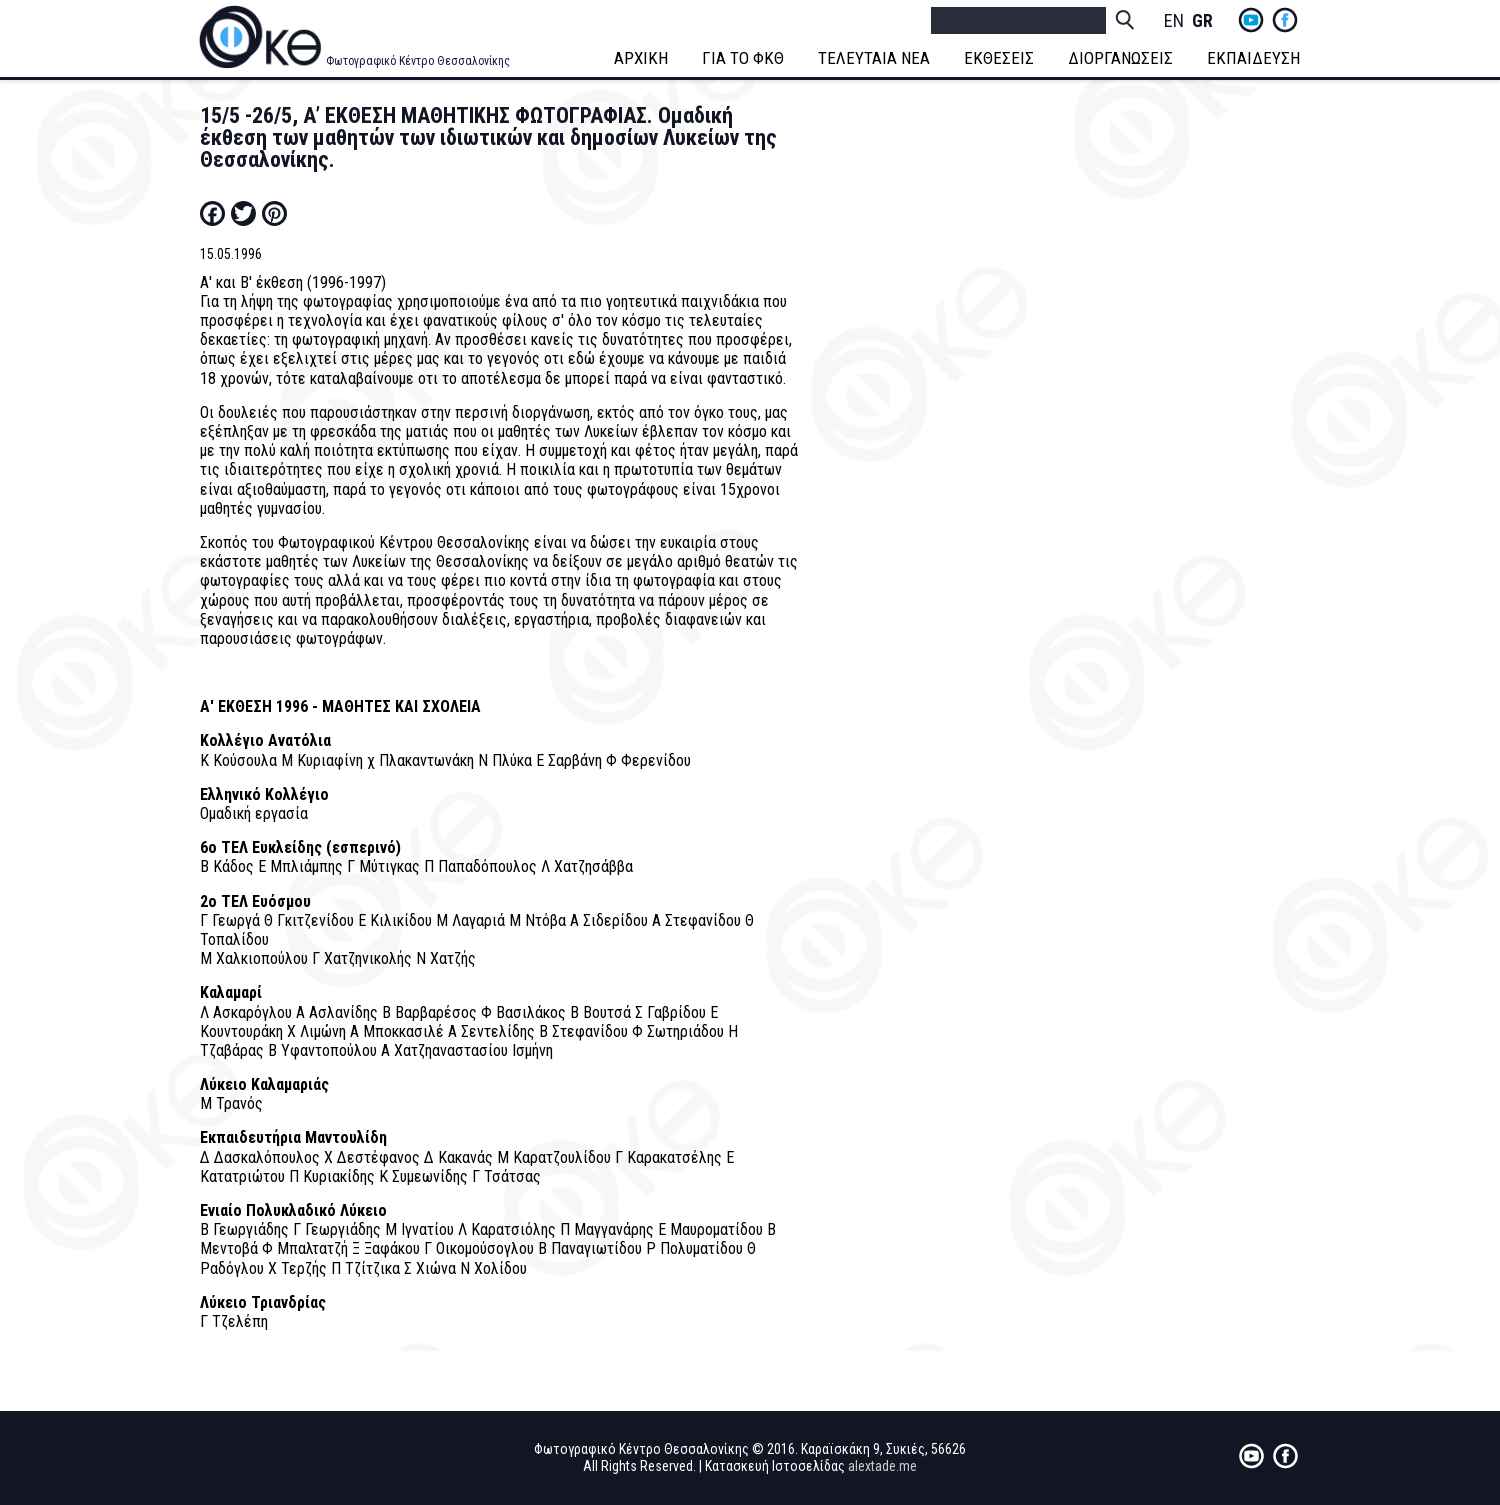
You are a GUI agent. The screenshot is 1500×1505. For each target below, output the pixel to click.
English (1174, 21)
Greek (1202, 21)
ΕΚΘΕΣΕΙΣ (999, 58)
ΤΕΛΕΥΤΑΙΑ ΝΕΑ (874, 58)
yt (1251, 20)
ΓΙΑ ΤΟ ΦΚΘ (743, 58)
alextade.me (882, 1466)
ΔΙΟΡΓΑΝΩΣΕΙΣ (1120, 58)
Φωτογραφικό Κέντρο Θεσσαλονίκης (418, 61)
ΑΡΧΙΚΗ (641, 58)
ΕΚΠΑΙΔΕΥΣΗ (1253, 58)
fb (1285, 20)
